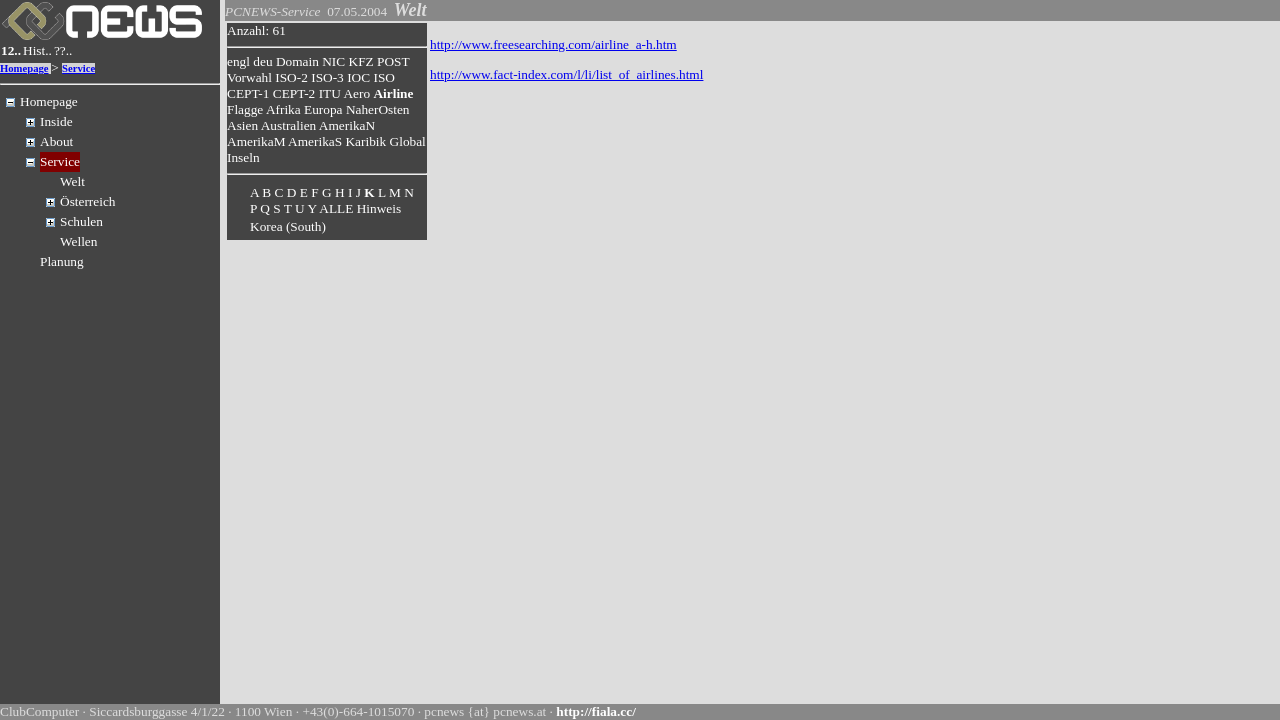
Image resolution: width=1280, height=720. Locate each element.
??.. (63, 50)
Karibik (365, 141)
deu (262, 61)
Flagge (245, 109)
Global (408, 141)
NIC (333, 61)
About (56, 141)
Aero (356, 93)
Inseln (243, 157)
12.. (11, 50)
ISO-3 (327, 77)
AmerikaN (347, 125)
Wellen (78, 241)
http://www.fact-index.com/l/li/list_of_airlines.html (566, 74)
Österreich (88, 201)
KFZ (361, 61)
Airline (393, 93)
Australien (289, 125)
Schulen (81, 221)
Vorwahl (249, 77)
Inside (56, 121)
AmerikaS (315, 141)
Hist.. (37, 50)
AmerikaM (256, 141)
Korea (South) (288, 226)
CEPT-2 (294, 93)
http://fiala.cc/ (596, 711)
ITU (330, 93)
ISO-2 (291, 77)
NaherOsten (378, 109)
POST (393, 61)
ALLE (336, 208)
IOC (358, 77)
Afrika (283, 109)
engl (238, 61)
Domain (297, 61)
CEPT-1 (248, 93)
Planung (62, 261)
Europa (323, 109)
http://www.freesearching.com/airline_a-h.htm (553, 44)
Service (78, 68)
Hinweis (379, 208)
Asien (242, 125)
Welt (72, 181)
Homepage (24, 68)
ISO (383, 77)
